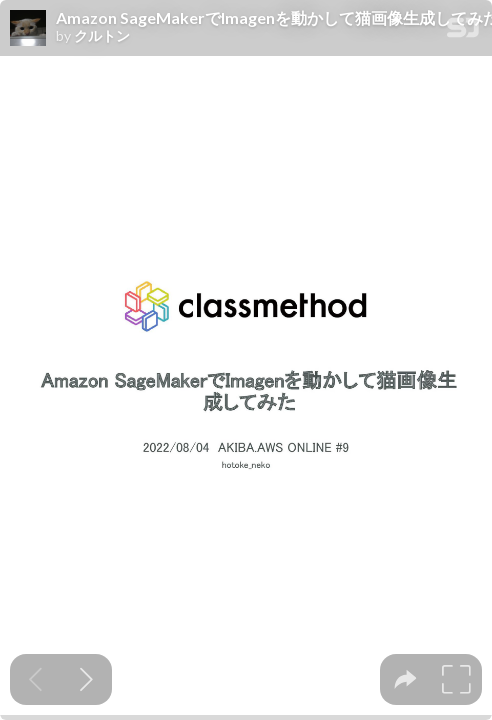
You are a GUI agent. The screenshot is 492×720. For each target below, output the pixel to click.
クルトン (102, 36)
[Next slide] (86, 679)
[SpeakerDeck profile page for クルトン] (28, 29)
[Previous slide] (35, 679)
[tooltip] (405, 679)
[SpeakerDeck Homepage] (463, 31)
